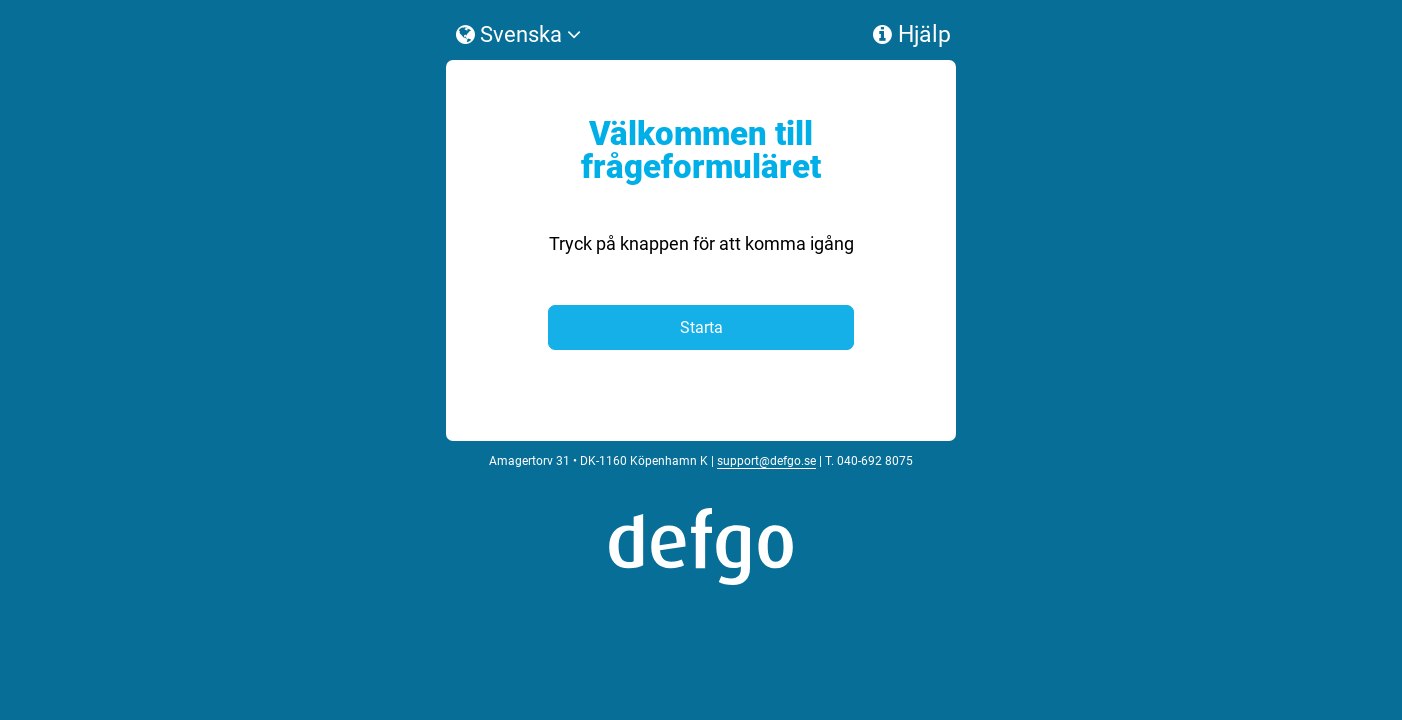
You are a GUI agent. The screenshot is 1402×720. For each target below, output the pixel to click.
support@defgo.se (766, 578)
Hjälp (912, 96)
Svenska (518, 96)
